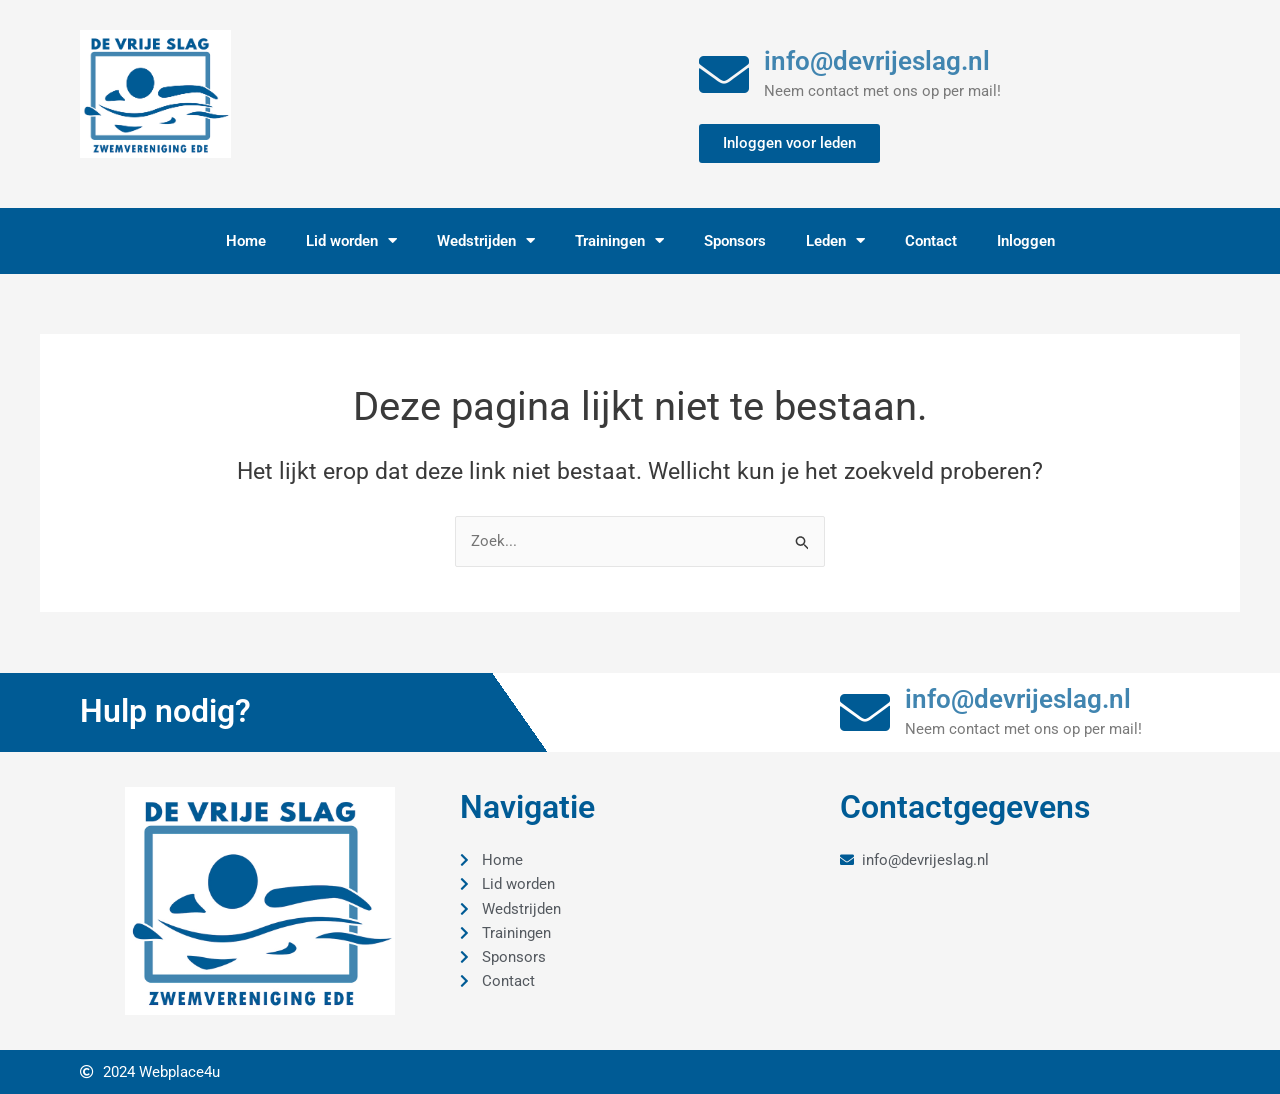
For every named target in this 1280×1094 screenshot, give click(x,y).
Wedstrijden (486, 240)
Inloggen (1026, 241)
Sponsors (735, 241)
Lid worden (351, 240)
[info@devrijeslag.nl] (724, 74)
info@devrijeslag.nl (877, 61)
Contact (931, 241)
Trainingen (619, 240)
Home (246, 241)
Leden (835, 240)
